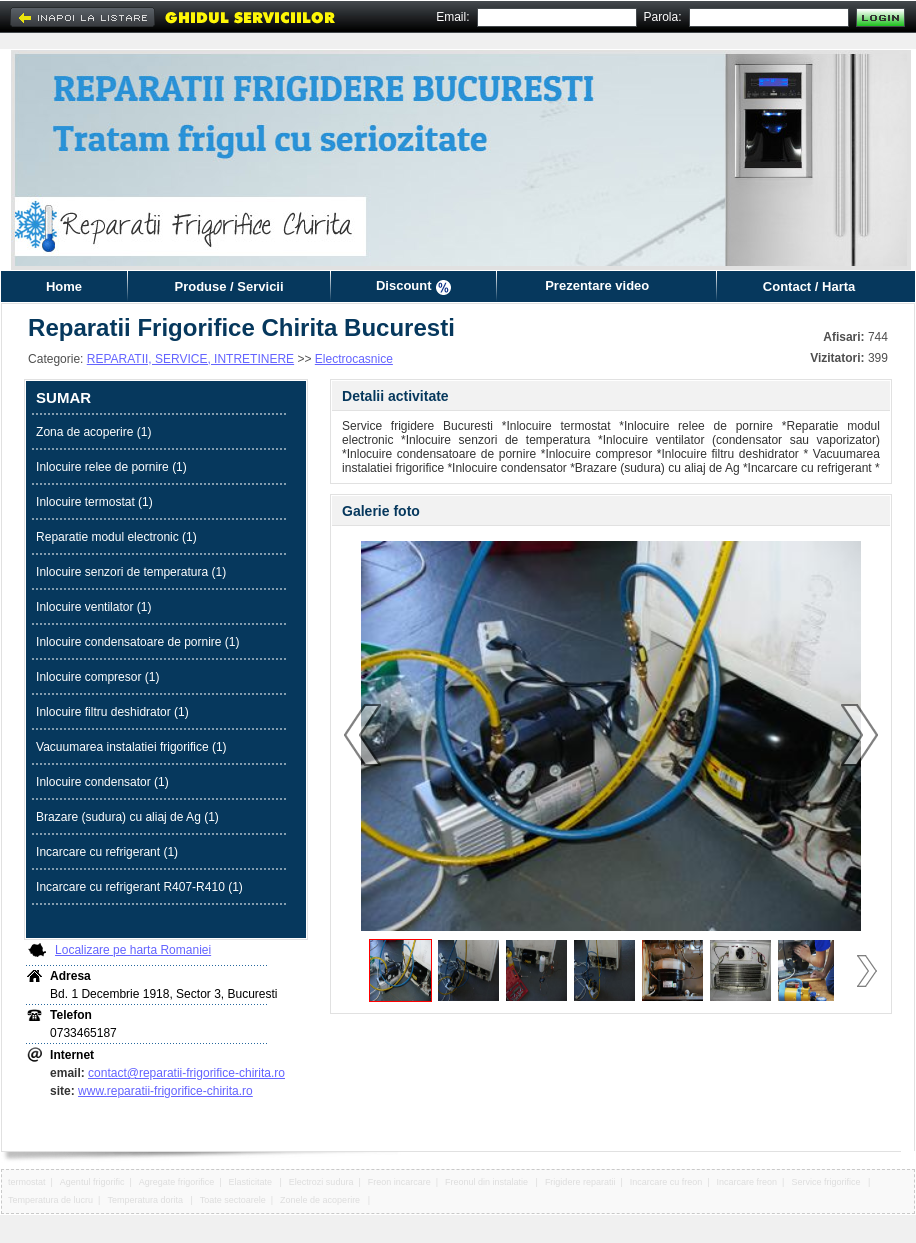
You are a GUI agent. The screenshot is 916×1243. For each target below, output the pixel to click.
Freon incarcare (399, 1182)
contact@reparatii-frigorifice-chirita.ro (186, 1073)
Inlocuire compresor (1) (97, 677)
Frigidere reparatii (580, 1182)
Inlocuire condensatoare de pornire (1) (137, 642)
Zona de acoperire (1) (93, 432)
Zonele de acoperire (321, 1200)
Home (64, 286)
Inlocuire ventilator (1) (93, 607)
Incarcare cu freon (666, 1182)
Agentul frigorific (92, 1182)
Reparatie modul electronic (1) (116, 537)
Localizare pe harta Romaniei (133, 950)
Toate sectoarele (233, 1200)
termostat (27, 1182)
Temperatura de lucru (50, 1200)
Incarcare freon (747, 1182)
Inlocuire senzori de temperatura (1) (131, 572)
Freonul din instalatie (488, 1182)
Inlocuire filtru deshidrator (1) (112, 712)
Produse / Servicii (228, 286)
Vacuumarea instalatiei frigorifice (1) (131, 747)
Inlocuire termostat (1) (94, 502)
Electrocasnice (354, 359)
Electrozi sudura (321, 1182)
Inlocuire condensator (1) (102, 782)
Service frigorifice (827, 1182)
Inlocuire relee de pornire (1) (111, 467)
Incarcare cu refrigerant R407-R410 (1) (139, 887)
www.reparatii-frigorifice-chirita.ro (165, 1091)
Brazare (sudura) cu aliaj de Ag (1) (127, 817)
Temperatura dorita (146, 1200)
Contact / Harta (809, 286)
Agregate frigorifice (177, 1182)
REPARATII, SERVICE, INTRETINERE (190, 359)
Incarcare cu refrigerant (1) (107, 852)
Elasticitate (252, 1182)
